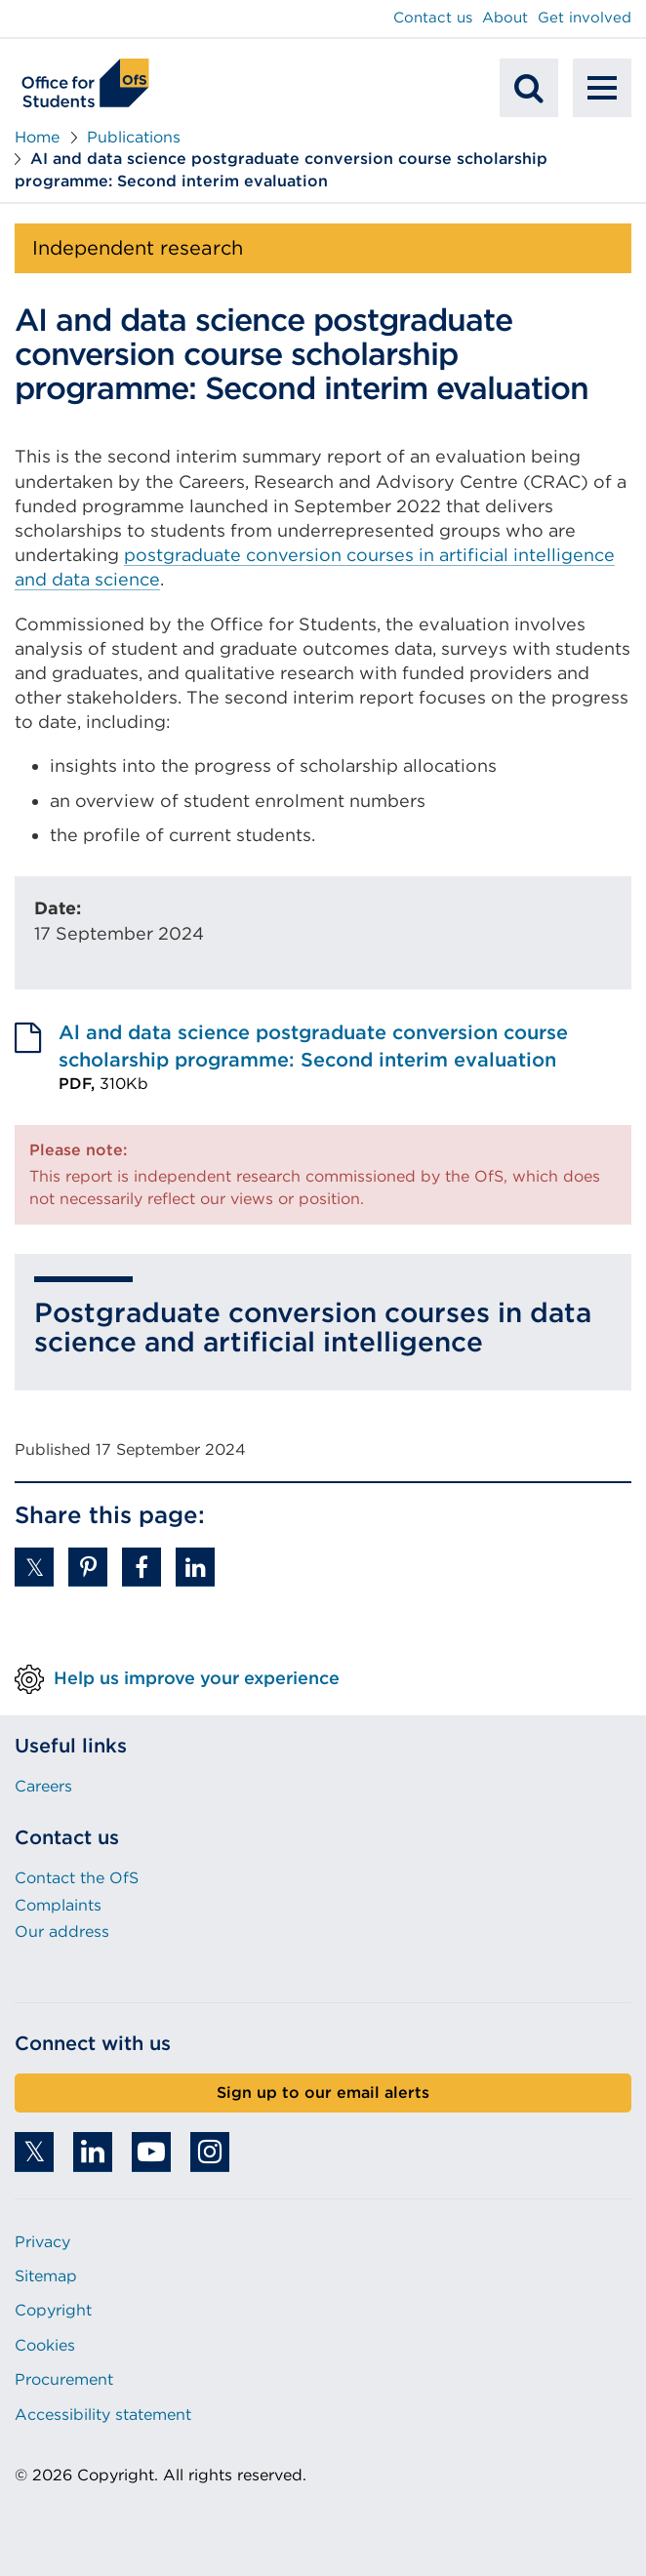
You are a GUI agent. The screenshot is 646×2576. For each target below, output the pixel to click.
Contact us (432, 17)
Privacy (42, 2242)
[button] (34, 1567)
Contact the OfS (77, 1878)
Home (37, 137)
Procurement (64, 2379)
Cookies (45, 2345)
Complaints (58, 1905)
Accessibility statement (103, 2414)
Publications (134, 137)
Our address (62, 1931)
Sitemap (46, 2276)
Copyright (53, 2310)
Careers (43, 1786)
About (505, 17)
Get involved (584, 17)
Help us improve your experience (197, 1678)
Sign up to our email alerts (323, 2092)
